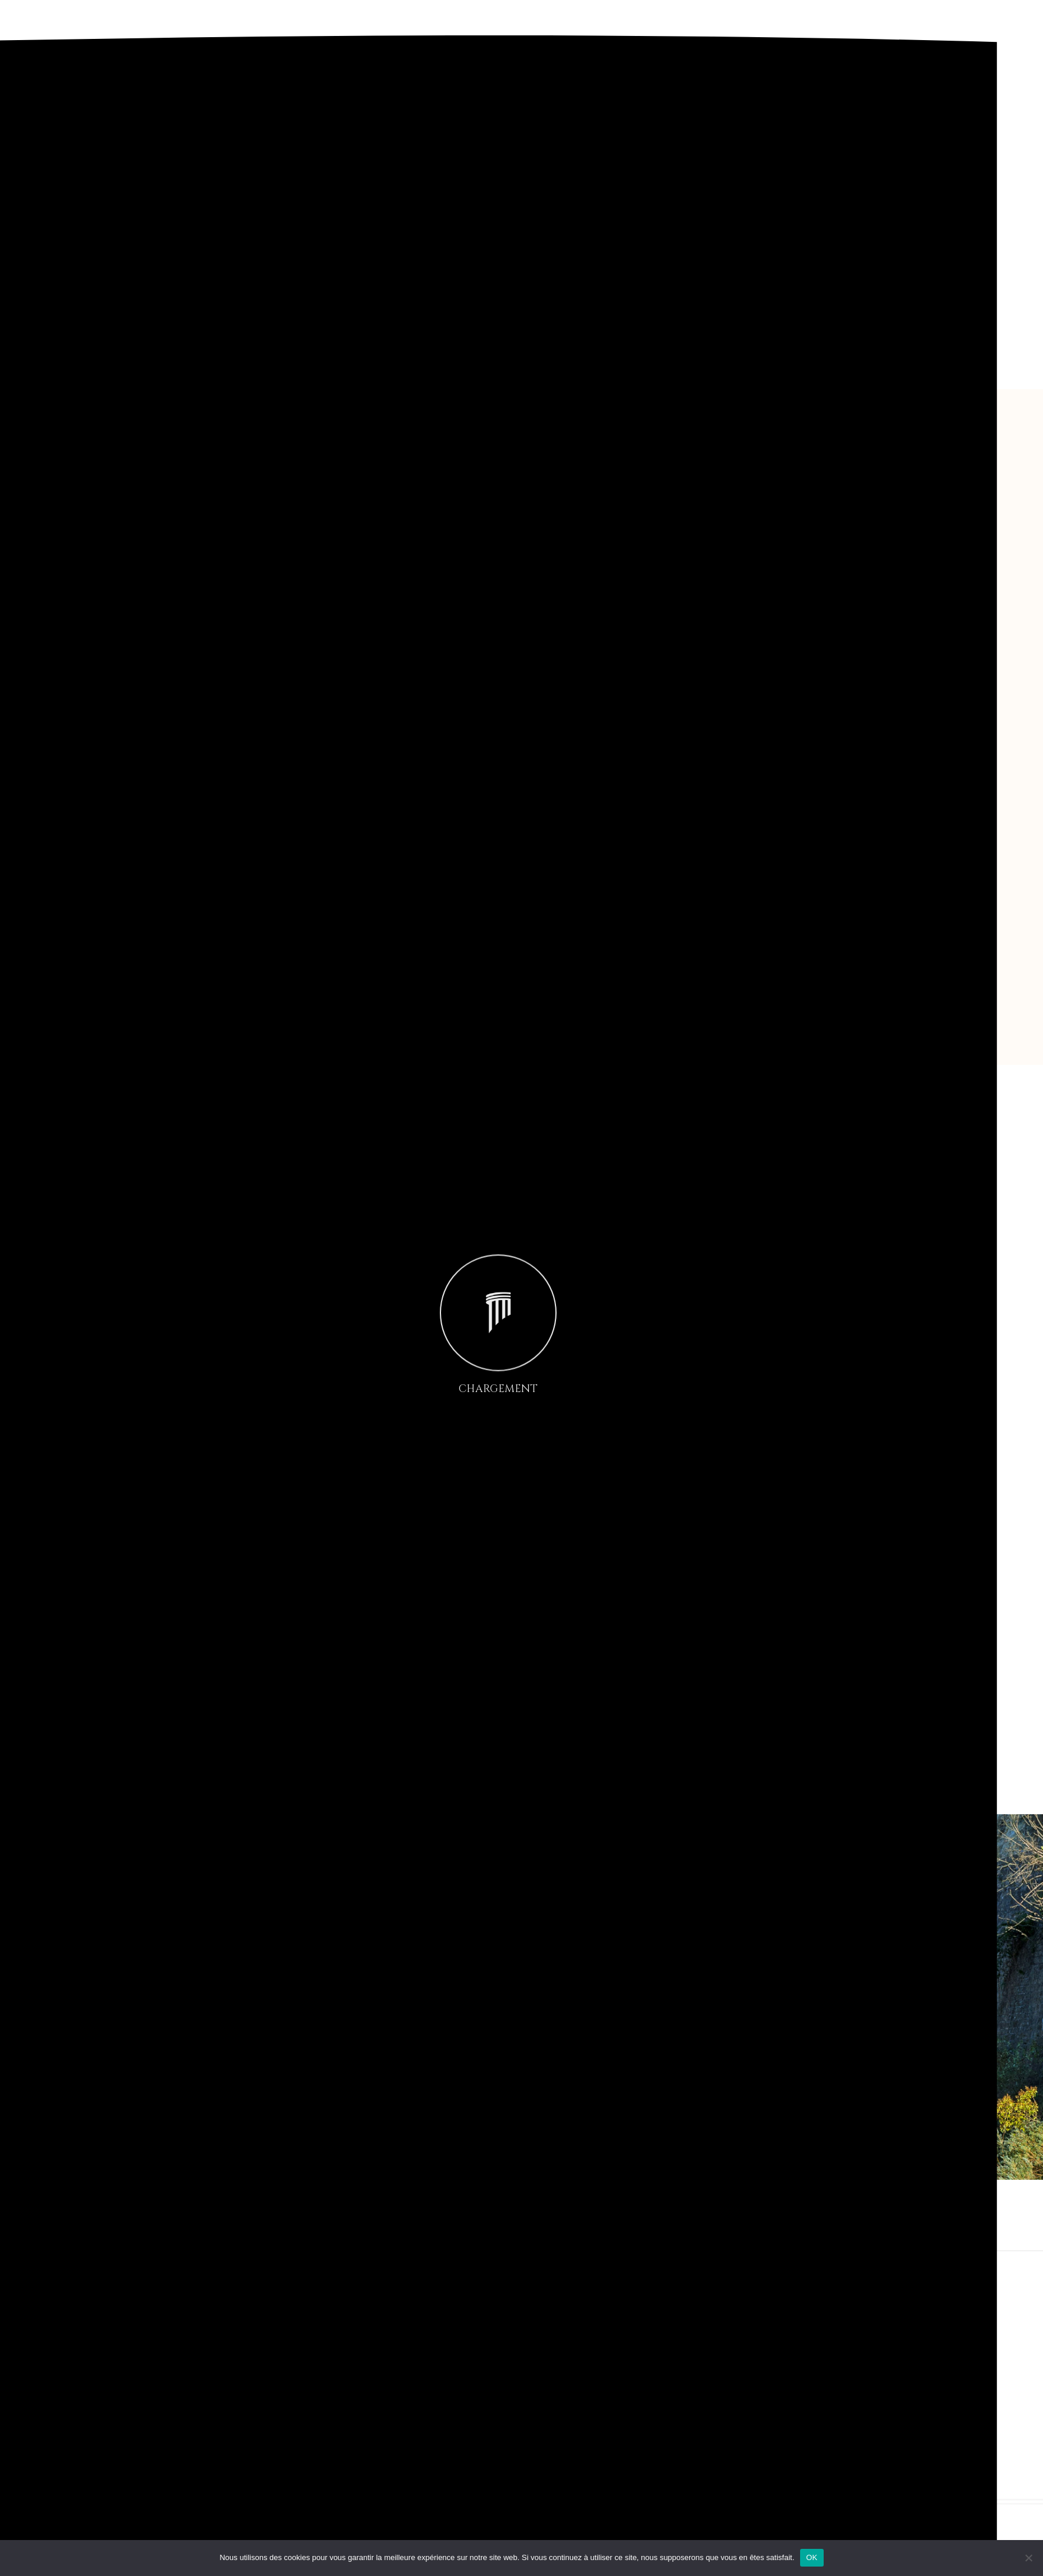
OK (811, 2557)
